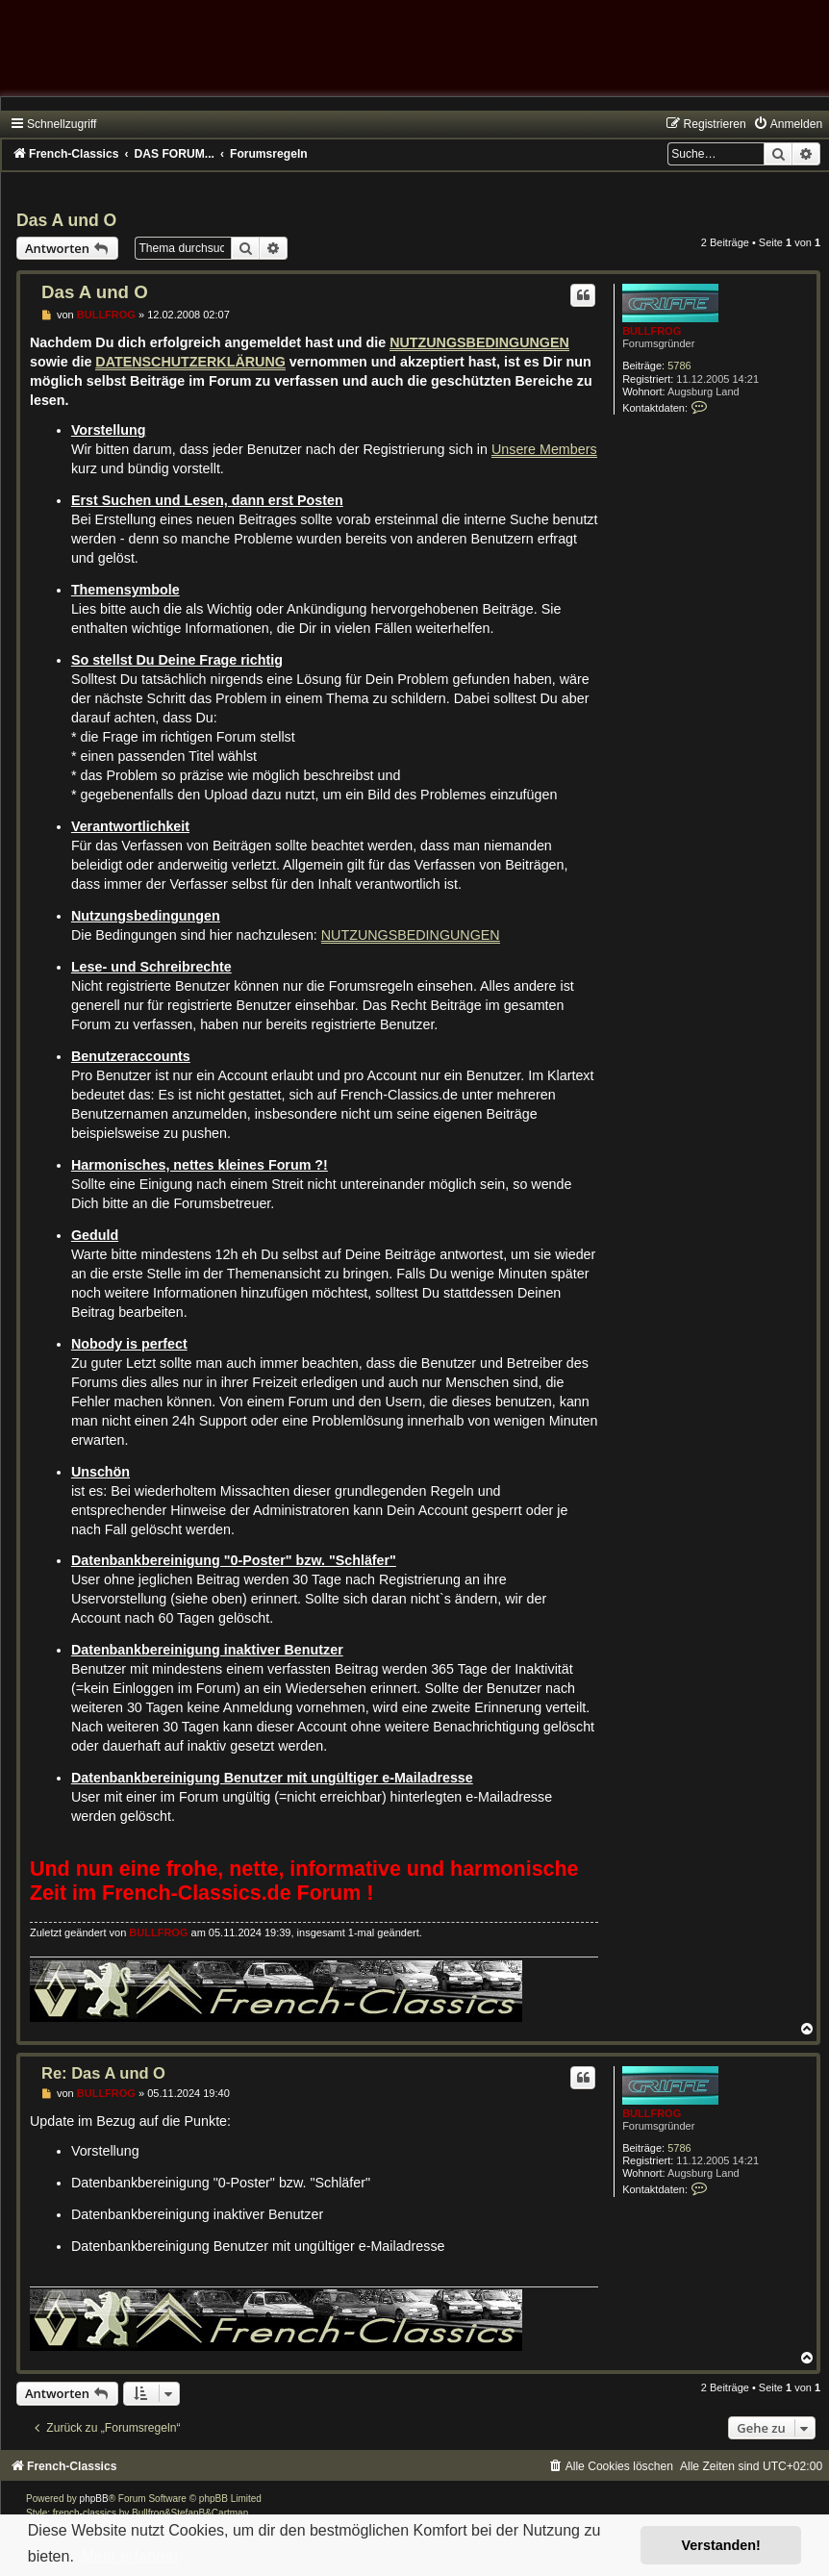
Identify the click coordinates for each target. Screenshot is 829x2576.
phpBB (94, 2498)
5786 (679, 365)
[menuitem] (787, 124)
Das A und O (66, 220)
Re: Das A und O (103, 2073)
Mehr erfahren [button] (129, 2556)
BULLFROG (651, 331)
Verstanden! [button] (721, 2545)
